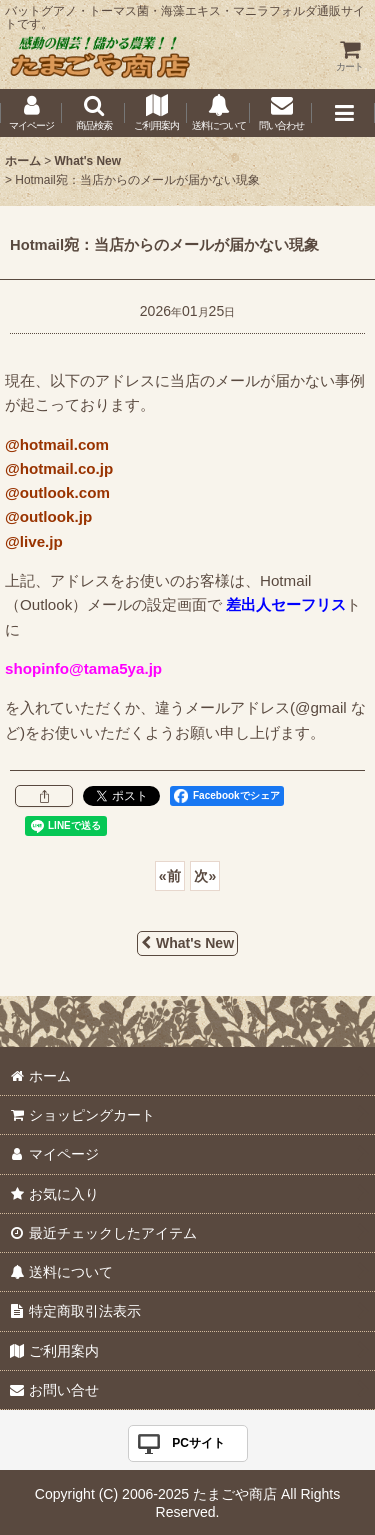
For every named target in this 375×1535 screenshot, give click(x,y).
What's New (187, 943)
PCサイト (198, 1443)
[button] (93, 113)
